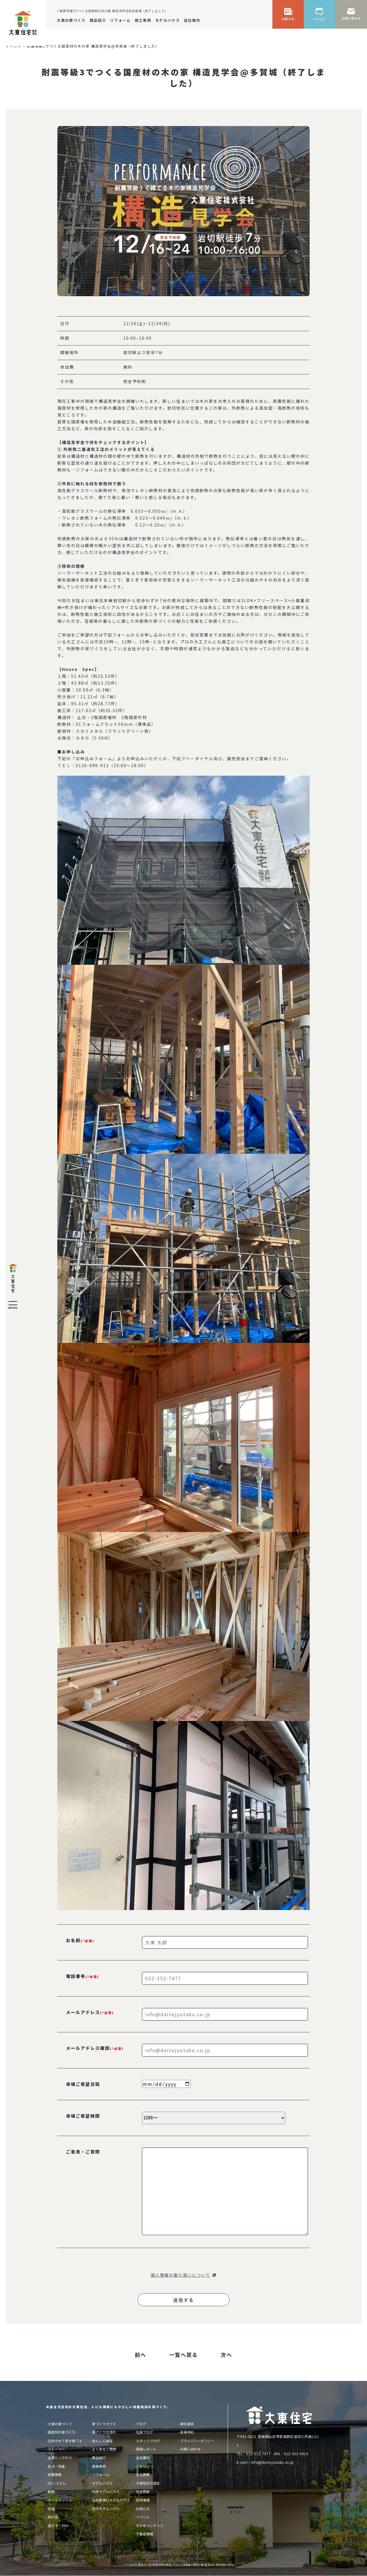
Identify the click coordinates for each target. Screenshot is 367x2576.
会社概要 (143, 2474)
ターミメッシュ (60, 2500)
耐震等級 (55, 2474)
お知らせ (143, 2508)
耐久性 (53, 2516)
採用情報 (143, 2500)
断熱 (51, 2491)
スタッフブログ (148, 2440)
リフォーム (100, 2474)
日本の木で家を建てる (65, 2440)
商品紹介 (99, 2457)
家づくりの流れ (104, 2432)
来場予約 (187, 2432)
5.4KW (101, 738)
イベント (143, 2516)
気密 (51, 2508)
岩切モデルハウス (106, 2508)
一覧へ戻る (183, 2355)
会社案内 (143, 2457)
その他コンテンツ (149, 2525)
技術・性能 (56, 2466)
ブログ (141, 2423)
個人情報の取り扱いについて (180, 2275)
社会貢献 (143, 2491)
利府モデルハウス (106, 2491)
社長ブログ (144, 2432)
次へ (226, 2355)
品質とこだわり (60, 2457)
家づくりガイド (104, 2423)
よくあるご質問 (104, 2449)
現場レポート (146, 2449)
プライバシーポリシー (197, 2440)
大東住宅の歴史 (148, 2483)
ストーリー (56, 2449)
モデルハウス (102, 2483)
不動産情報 (144, 2533)
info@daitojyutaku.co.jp (272, 2462)
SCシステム (57, 2483)
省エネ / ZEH (58, 2525)
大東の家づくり (60, 2423)
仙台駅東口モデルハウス (111, 2500)
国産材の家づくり (61, 2432)
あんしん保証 (102, 2440)
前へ (140, 2355)
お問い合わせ (190, 2449)
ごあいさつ (144, 2466)
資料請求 (187, 2423)
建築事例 (99, 2466)
